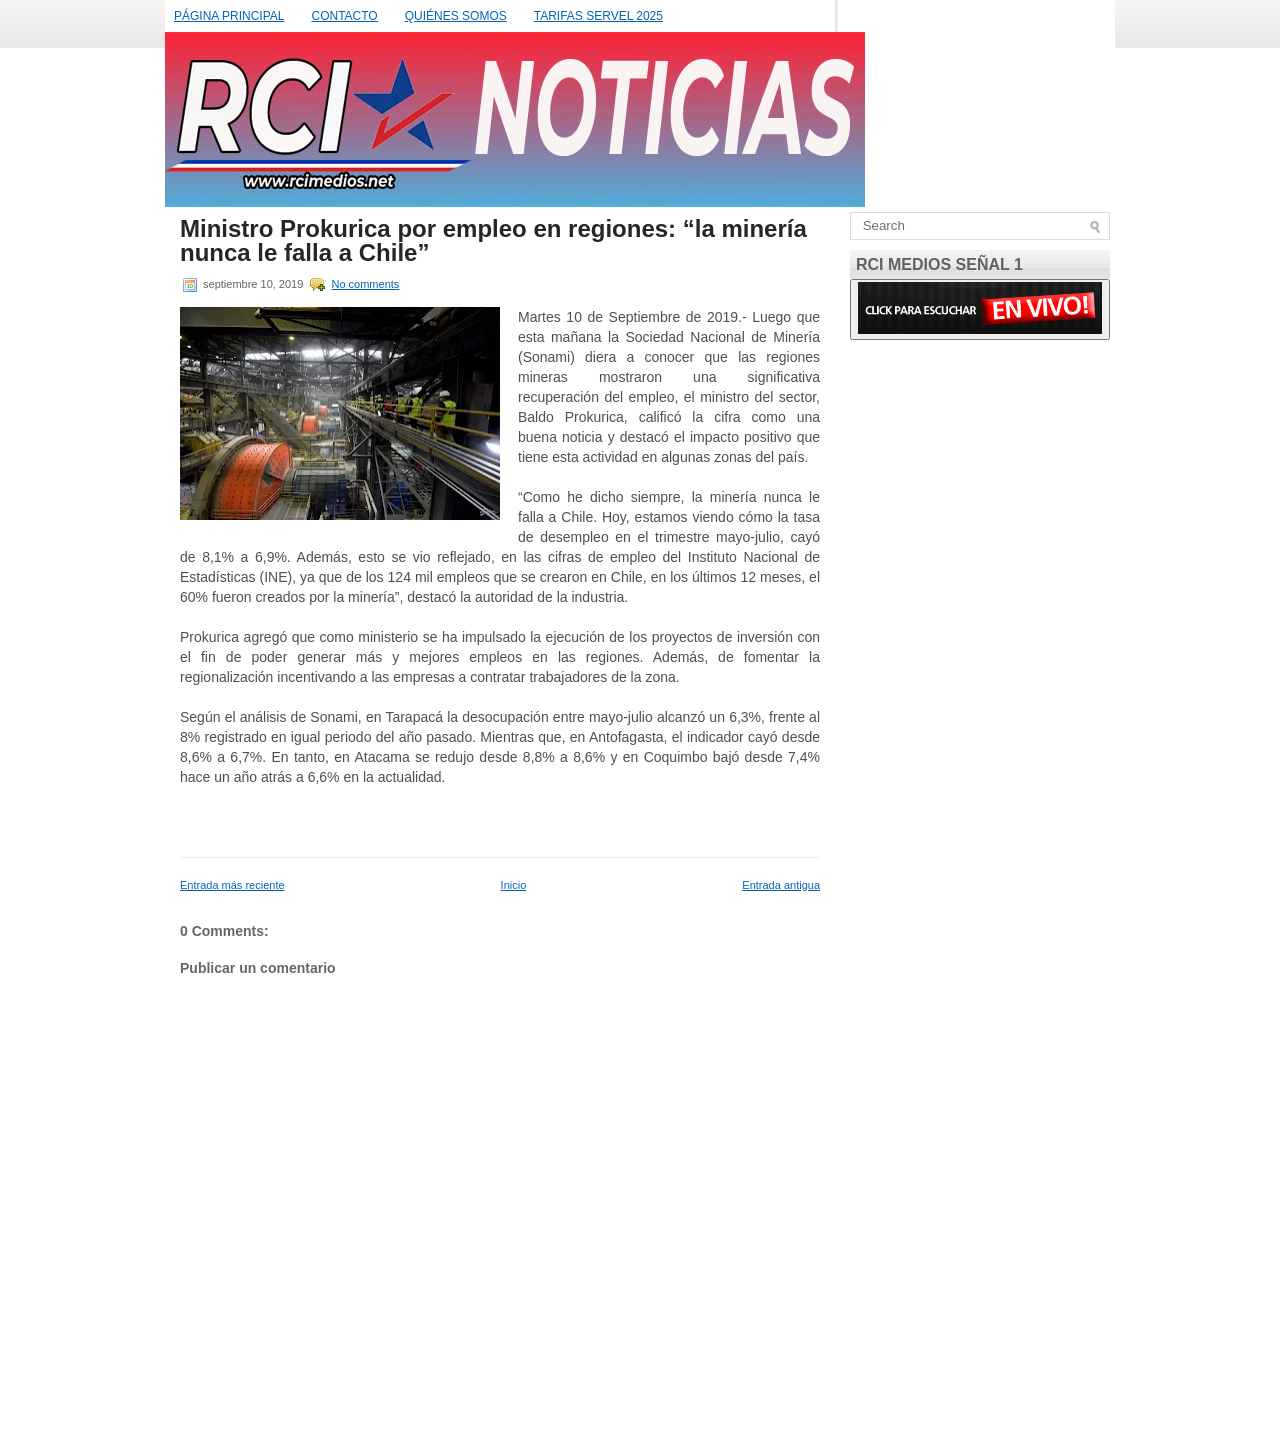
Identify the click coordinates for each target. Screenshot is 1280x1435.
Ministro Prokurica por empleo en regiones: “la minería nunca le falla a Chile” (493, 241)
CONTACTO (344, 16)
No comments (365, 284)
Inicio (514, 885)
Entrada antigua (781, 885)
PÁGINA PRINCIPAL (229, 16)
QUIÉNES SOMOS (456, 16)
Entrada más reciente (232, 885)
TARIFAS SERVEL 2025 (598, 16)
